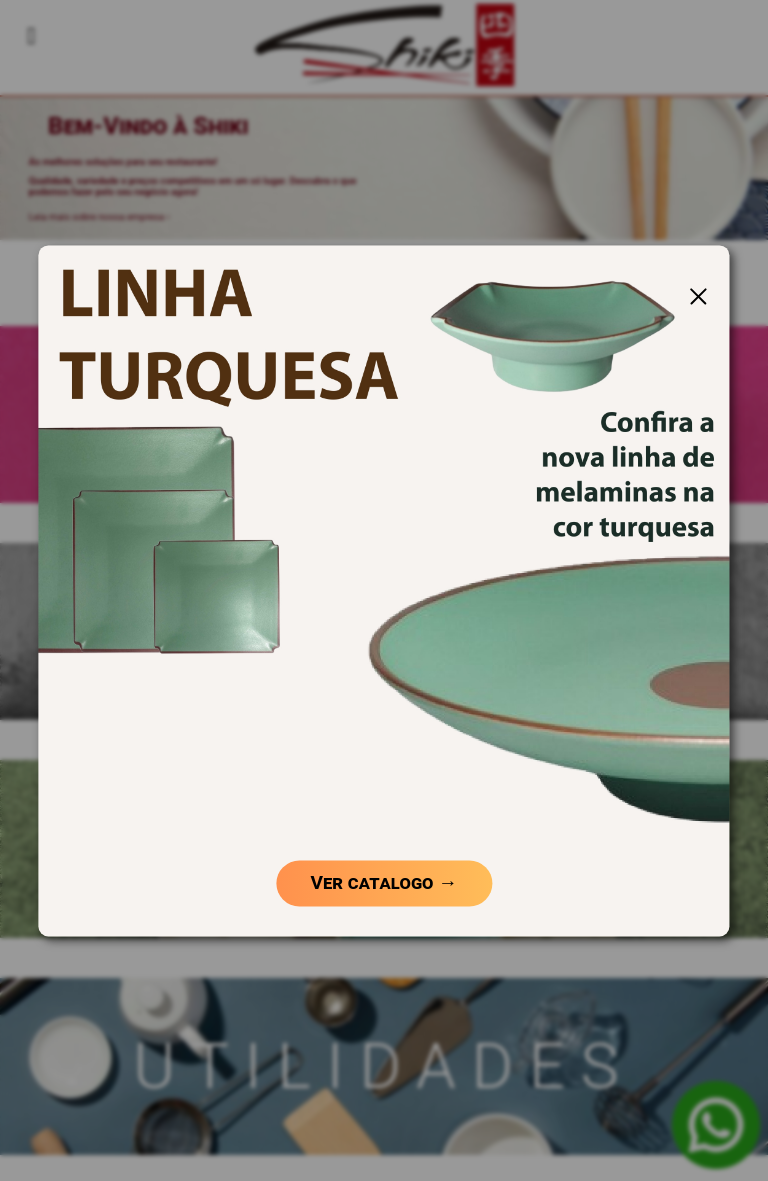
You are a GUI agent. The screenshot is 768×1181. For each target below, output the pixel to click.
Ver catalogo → (384, 883)
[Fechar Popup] (698, 296)
